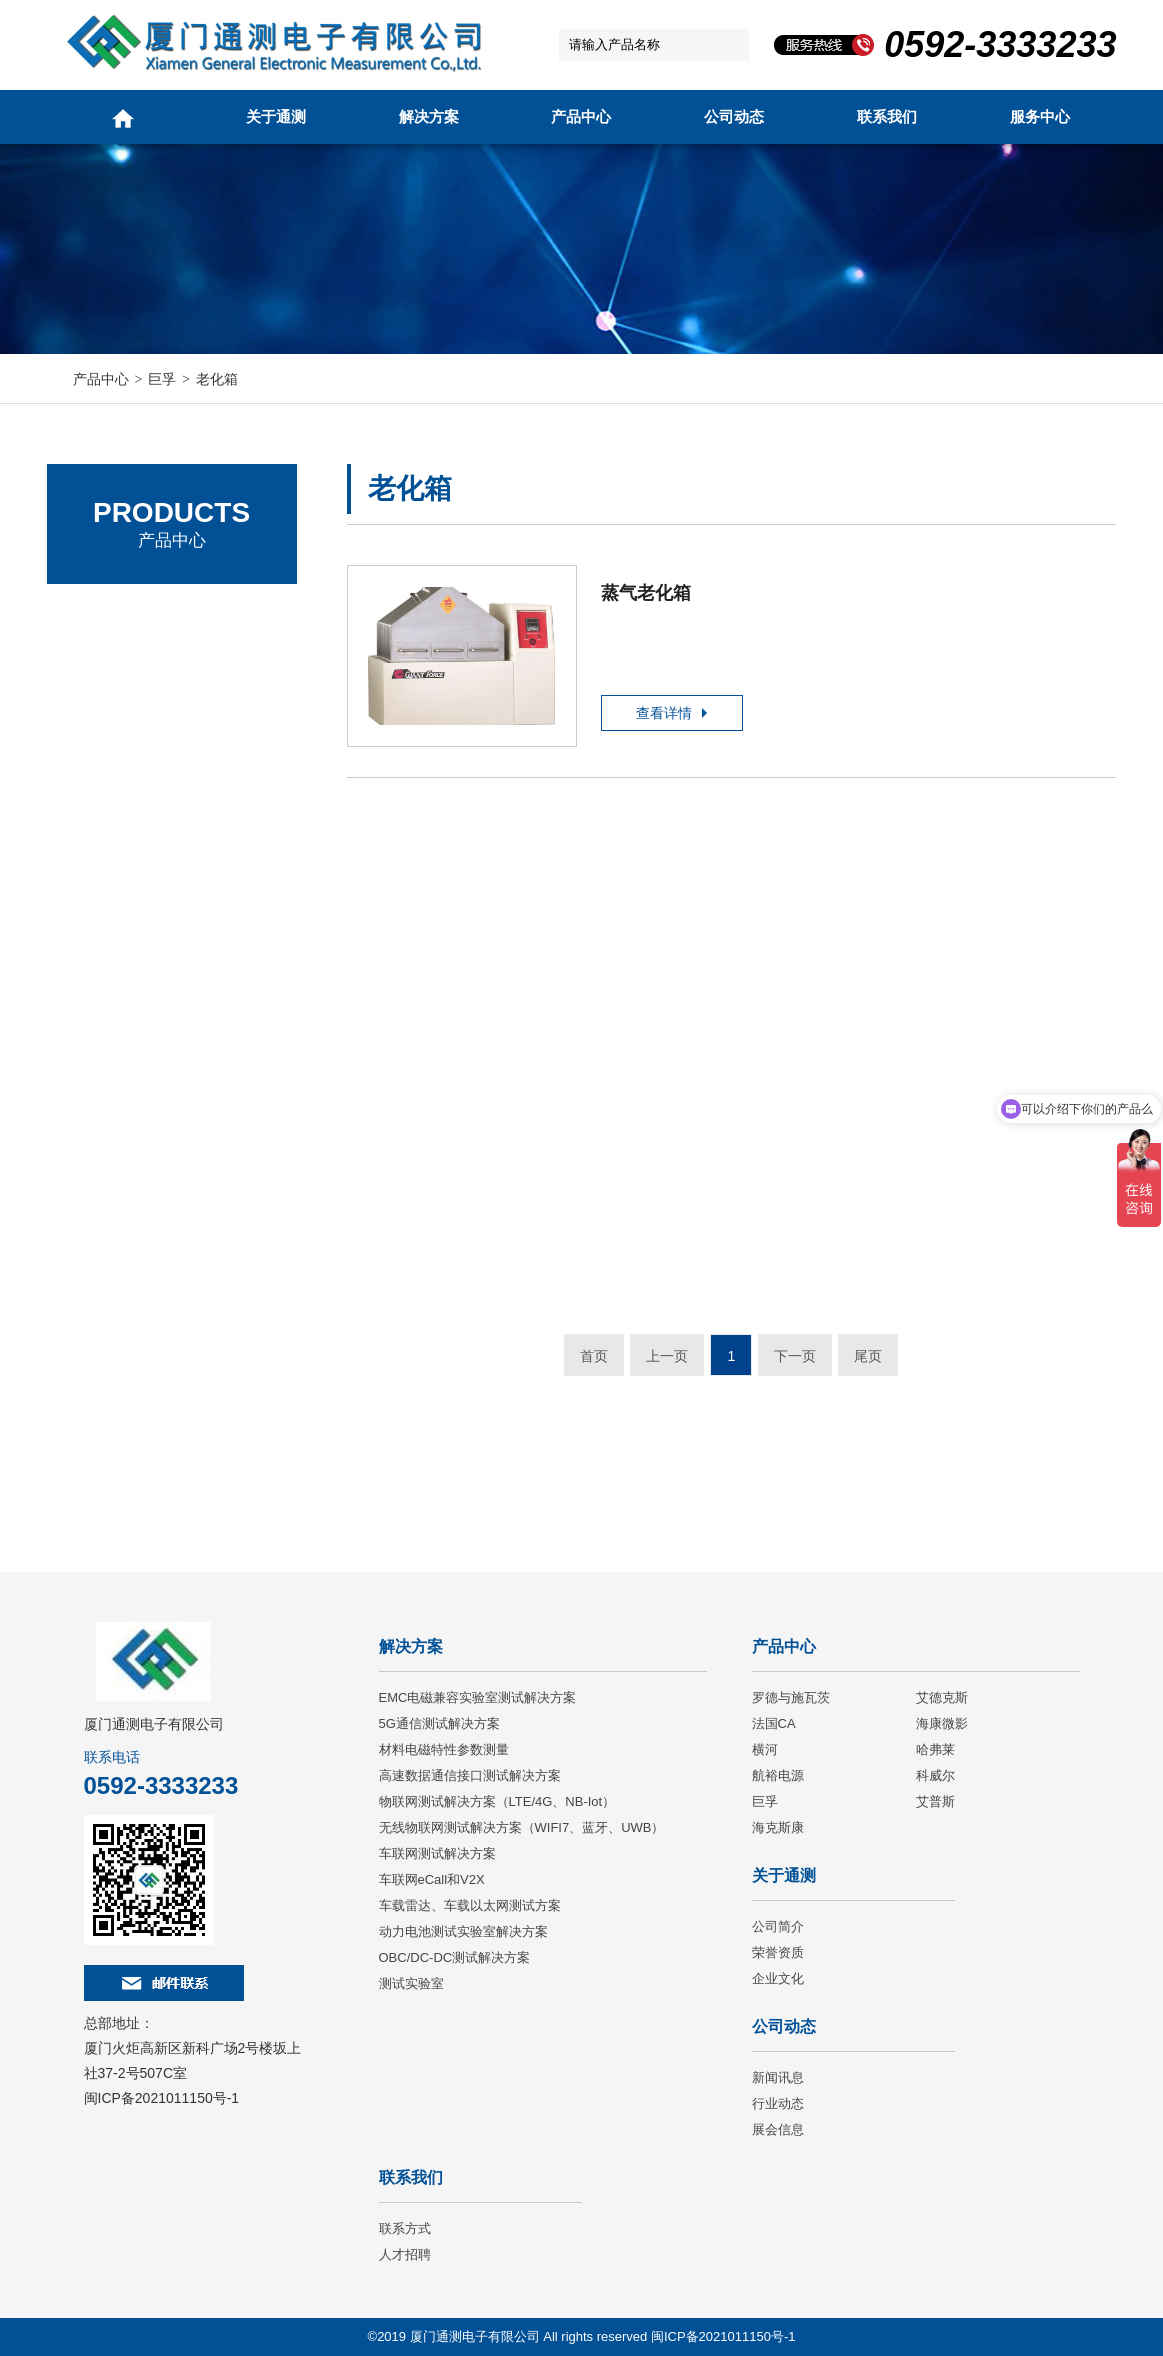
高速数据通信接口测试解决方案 (470, 1775)
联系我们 (887, 116)
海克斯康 (778, 1827)
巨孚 (162, 379)
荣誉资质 (778, 1952)
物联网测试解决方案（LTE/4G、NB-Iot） (497, 1801)
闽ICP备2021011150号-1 (162, 2098)
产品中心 (581, 116)
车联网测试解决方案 (437, 1853)
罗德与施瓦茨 (117, 614)
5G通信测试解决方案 (439, 1723)
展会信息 (778, 2129)
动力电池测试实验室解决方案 (463, 1931)
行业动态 (778, 2103)
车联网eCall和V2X (432, 1879)
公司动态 (734, 116)
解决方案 (429, 116)
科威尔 (935, 1775)
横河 (765, 1749)
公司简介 (778, 1926)
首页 (594, 1356)
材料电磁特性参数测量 (444, 1749)
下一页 (795, 1356)
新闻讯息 (778, 2077)
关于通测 (276, 116)
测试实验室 (411, 1983)
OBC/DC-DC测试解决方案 (455, 1957)
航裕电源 (778, 1775)
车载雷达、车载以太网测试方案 (470, 1905)
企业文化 (778, 1978)
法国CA (97, 724)
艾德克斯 (102, 669)
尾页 (868, 1356)
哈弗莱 (935, 1749)
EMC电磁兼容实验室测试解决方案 (478, 1697)
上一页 (667, 1356)
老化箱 (217, 379)
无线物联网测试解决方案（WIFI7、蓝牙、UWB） (522, 1827)
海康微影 (942, 1723)
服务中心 (1040, 116)
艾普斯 (935, 1801)
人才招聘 (405, 2254)
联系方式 (405, 2228)
